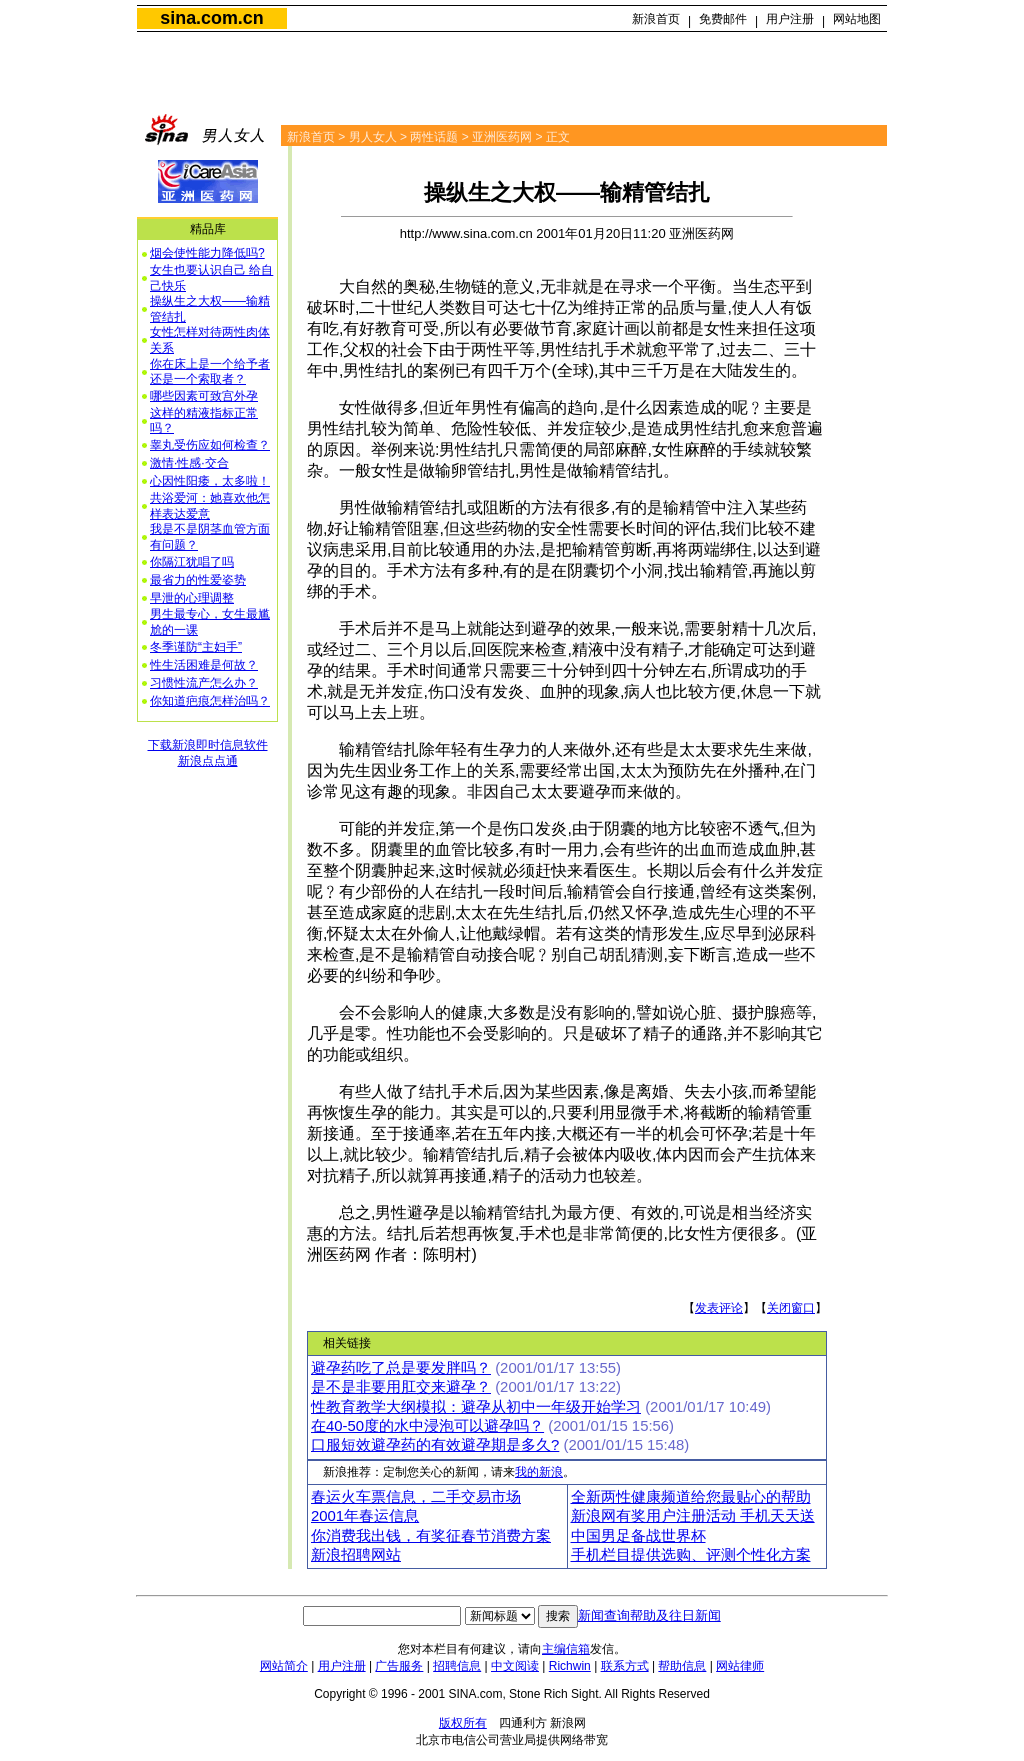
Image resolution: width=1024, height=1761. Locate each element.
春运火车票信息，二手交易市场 (416, 1497)
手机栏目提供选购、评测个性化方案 (691, 1555)
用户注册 (790, 19)
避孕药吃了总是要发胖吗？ (401, 1368)
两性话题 (434, 137)
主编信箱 (566, 1649)
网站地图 (857, 19)
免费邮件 (723, 19)
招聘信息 (457, 1666)
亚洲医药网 (502, 137)
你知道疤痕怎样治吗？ (210, 701)
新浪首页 (656, 19)
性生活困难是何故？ (204, 665)
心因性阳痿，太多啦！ (210, 481)
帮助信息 (682, 1666)
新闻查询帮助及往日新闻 (649, 1615)
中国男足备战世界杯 (638, 1536)
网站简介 (284, 1666)
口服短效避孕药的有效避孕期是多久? (435, 1445)
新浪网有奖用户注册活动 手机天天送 (693, 1516)
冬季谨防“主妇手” (196, 647)
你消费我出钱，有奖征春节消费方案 (431, 1536)
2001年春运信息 (365, 1516)
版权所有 (463, 1723)
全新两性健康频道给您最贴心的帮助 (691, 1497)
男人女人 (373, 137)
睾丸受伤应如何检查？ (210, 445)
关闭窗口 (791, 1308)
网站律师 (740, 1666)
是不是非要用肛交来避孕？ (401, 1387)
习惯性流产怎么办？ (204, 683)
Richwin (570, 1666)
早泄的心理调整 (192, 598)
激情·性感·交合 (189, 463)
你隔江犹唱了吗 (192, 562)
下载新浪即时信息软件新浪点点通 (208, 753)
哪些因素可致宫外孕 (204, 396)
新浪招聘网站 (356, 1555)
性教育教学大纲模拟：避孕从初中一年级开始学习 (476, 1407)
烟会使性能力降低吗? (207, 253)
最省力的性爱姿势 (198, 580)
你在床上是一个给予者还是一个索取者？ (210, 372)
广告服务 (399, 1666)
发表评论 (719, 1308)
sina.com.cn (211, 18)
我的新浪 (539, 1472)
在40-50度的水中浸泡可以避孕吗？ (427, 1426)
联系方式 (625, 1666)
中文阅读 (515, 1666)
